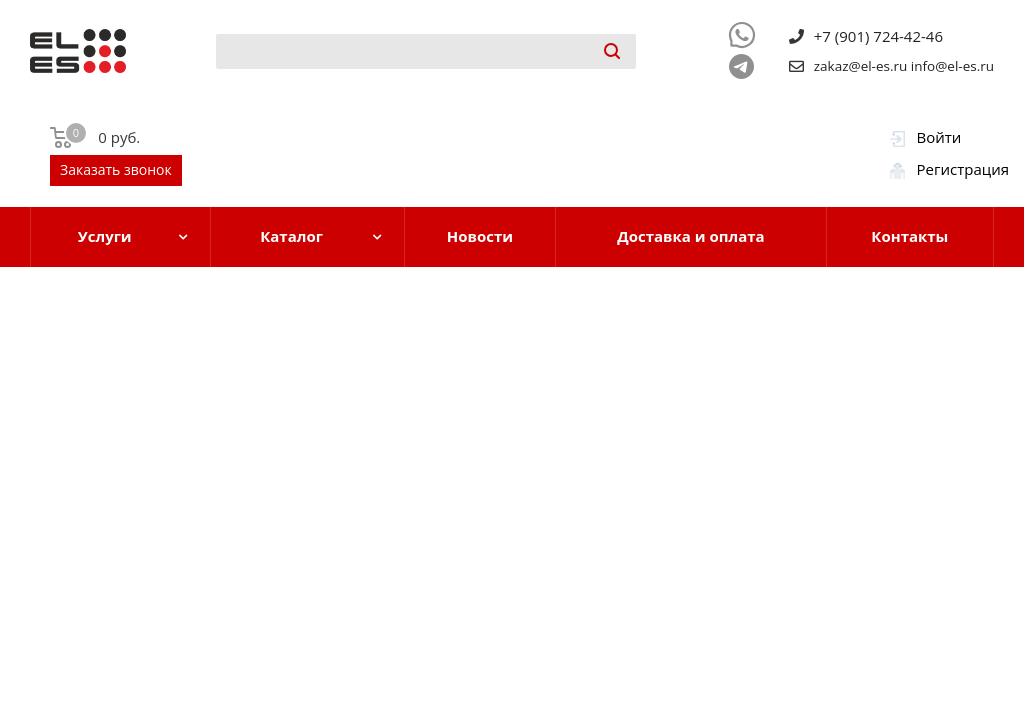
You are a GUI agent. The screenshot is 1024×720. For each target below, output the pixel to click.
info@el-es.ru (952, 66)
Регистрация (963, 169)
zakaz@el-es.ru (861, 66)
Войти (939, 137)
